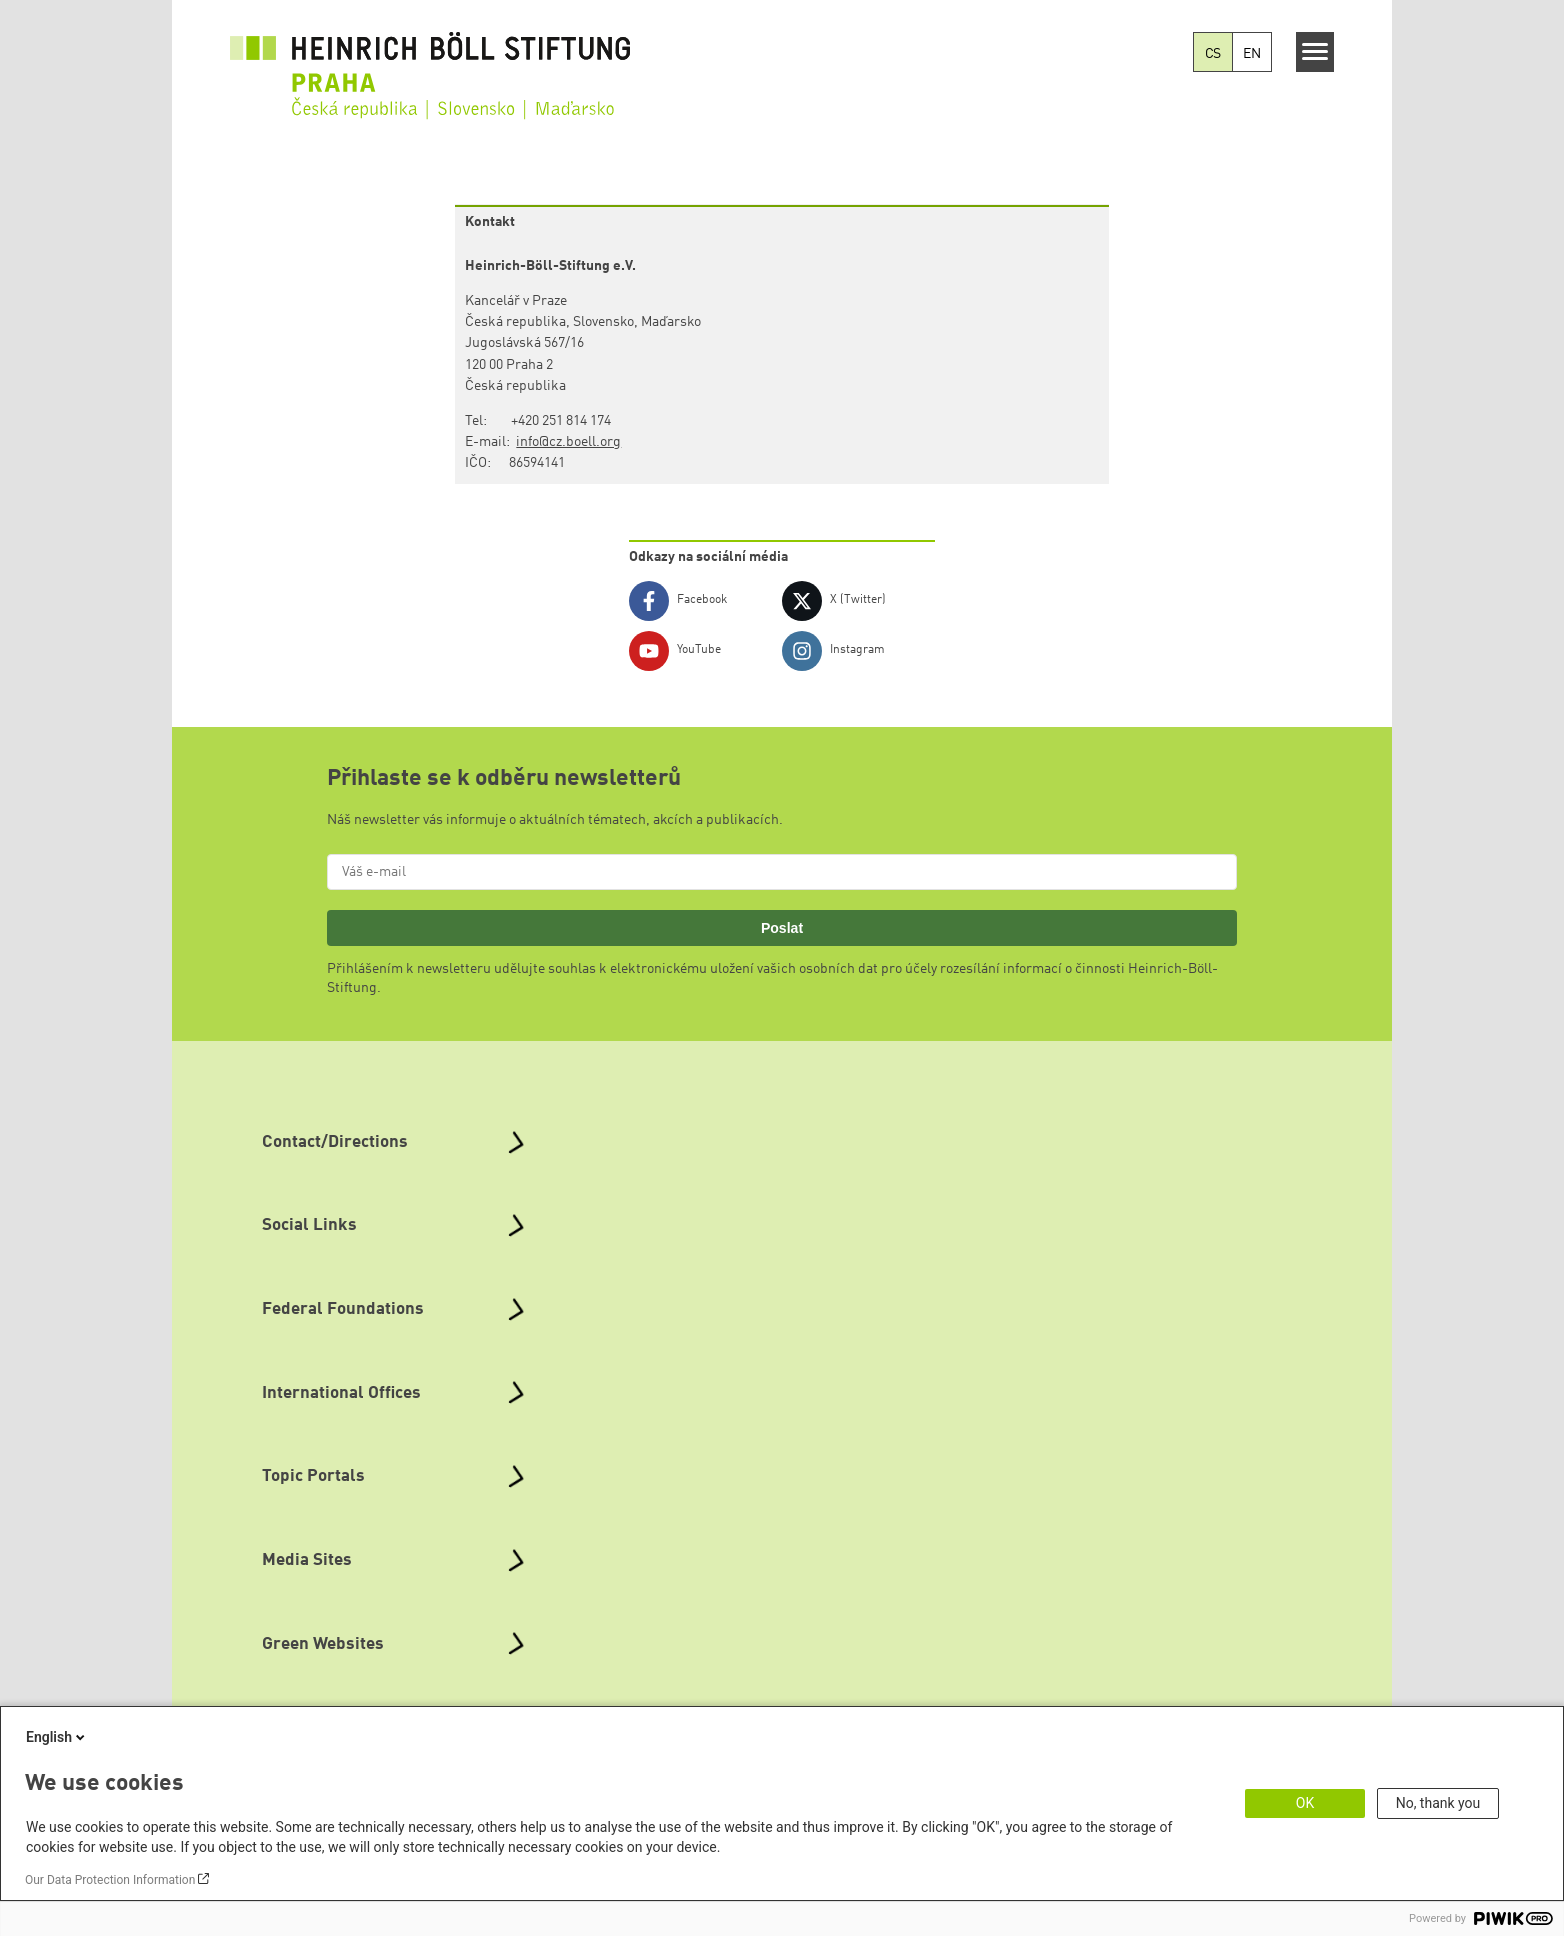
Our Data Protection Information (110, 1880)
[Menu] (1315, 52)
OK (1305, 1803)
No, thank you (1438, 1803)
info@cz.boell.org (568, 442)
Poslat (782, 928)
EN (1252, 54)
